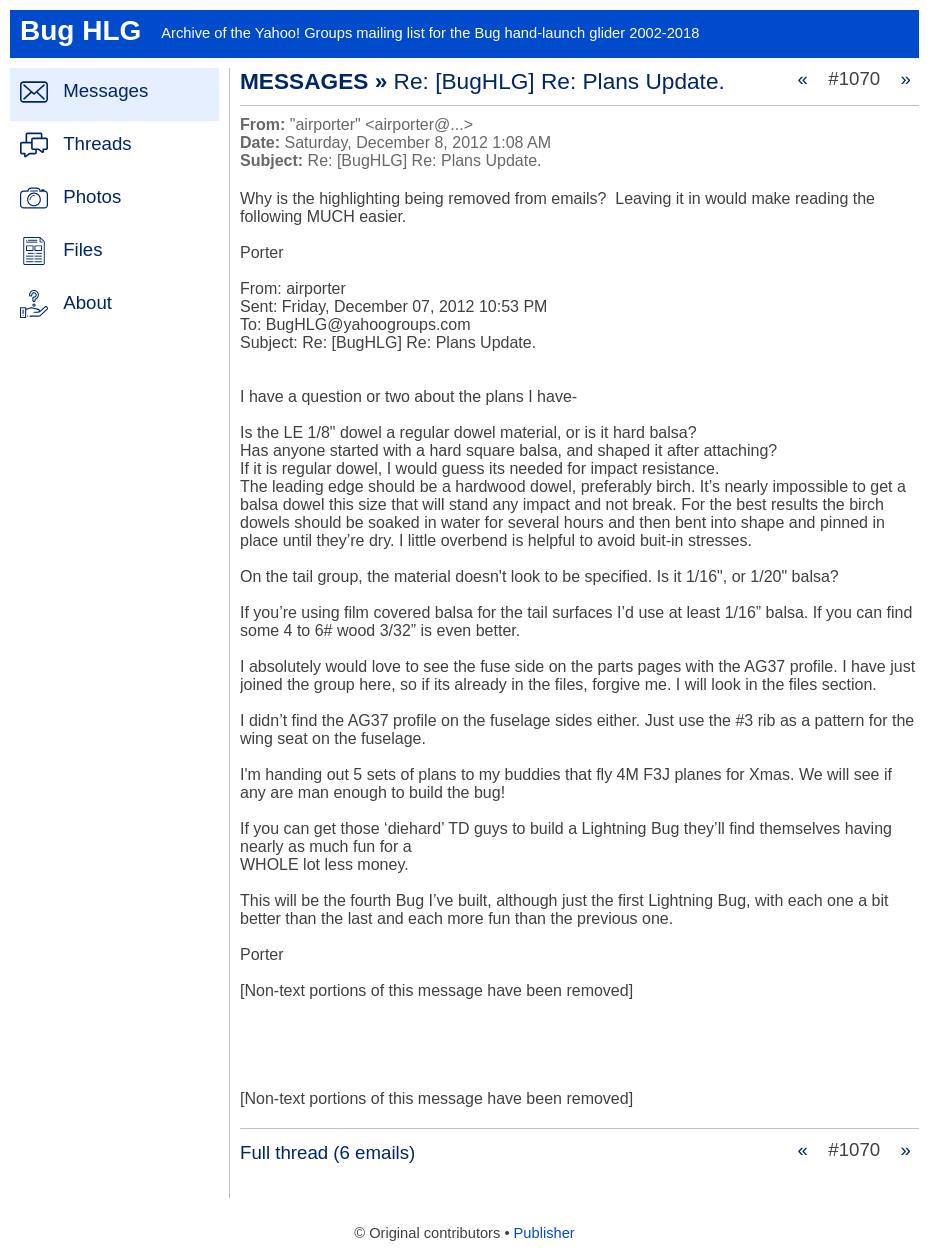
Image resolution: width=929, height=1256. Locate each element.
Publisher (544, 1233)
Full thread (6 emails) (327, 1152)
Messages (105, 90)
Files (82, 249)
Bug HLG (80, 30)
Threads (97, 143)
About (87, 302)
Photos (92, 196)
